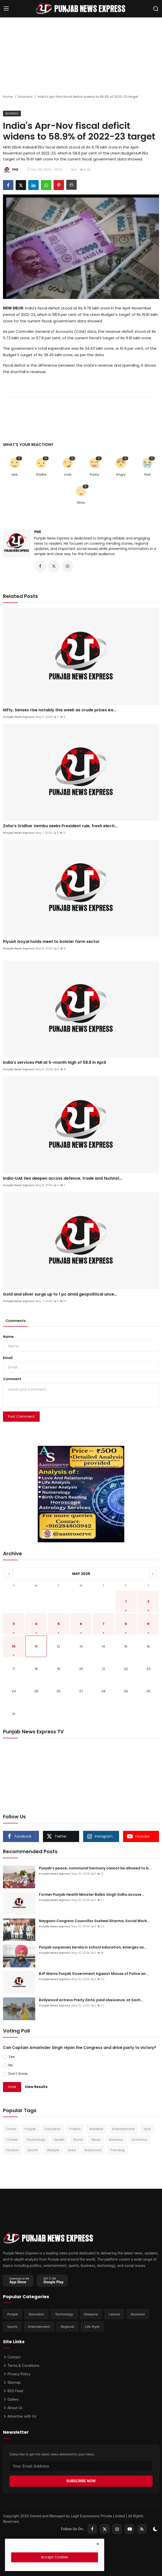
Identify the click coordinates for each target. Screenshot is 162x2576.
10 (13, 1646)
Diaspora (91, 2314)
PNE (37, 531)
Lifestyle (53, 2150)
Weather (96, 2129)
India (72, 2150)
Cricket (12, 2139)
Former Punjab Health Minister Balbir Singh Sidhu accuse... (91, 1894)
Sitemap (12, 2382)
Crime (11, 2129)
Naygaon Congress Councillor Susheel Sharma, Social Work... (94, 1920)
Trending (117, 2150)
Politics (75, 2129)
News (96, 2139)
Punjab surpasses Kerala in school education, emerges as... (93, 1947)
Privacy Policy (17, 2374)
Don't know (18, 2073)
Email (8, 1357)
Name (8, 1336)
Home (8, 96)
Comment (12, 1378)
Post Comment (21, 1416)
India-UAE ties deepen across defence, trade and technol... (62, 1178)
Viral (147, 2129)
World (78, 2139)
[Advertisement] (81, 57)
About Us (13, 2408)
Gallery (11, 2399)
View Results (36, 2086)
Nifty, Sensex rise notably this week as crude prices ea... (59, 710)
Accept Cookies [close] (54, 2557)
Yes (11, 2056)
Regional (67, 2327)
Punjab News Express (18, 717)
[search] (156, 8)
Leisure (114, 2314)
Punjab (30, 2129)
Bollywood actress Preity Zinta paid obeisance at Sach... (91, 1999)
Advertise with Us (19, 2416)
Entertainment (123, 2129)
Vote (12, 2086)
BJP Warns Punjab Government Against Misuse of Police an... (94, 1973)
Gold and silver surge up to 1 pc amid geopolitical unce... (60, 1294)
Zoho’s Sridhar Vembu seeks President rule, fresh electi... (60, 826)
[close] (98, 2544)
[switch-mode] (155, 2529)
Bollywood (93, 2150)
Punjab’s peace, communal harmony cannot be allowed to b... (95, 1868)
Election (12, 2150)
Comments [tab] (15, 1320)
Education (53, 2129)
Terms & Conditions (21, 2365)
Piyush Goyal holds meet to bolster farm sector (51, 941)
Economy (139, 2139)
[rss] (142, 2529)
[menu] (6, 8)
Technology (35, 2139)
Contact (11, 2357)
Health (59, 2139)
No (10, 2065)
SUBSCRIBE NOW (81, 2481)
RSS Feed (13, 2391)
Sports (33, 2150)
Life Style (92, 2327)
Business (25, 96)
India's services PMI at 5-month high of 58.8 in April (54, 1062)
